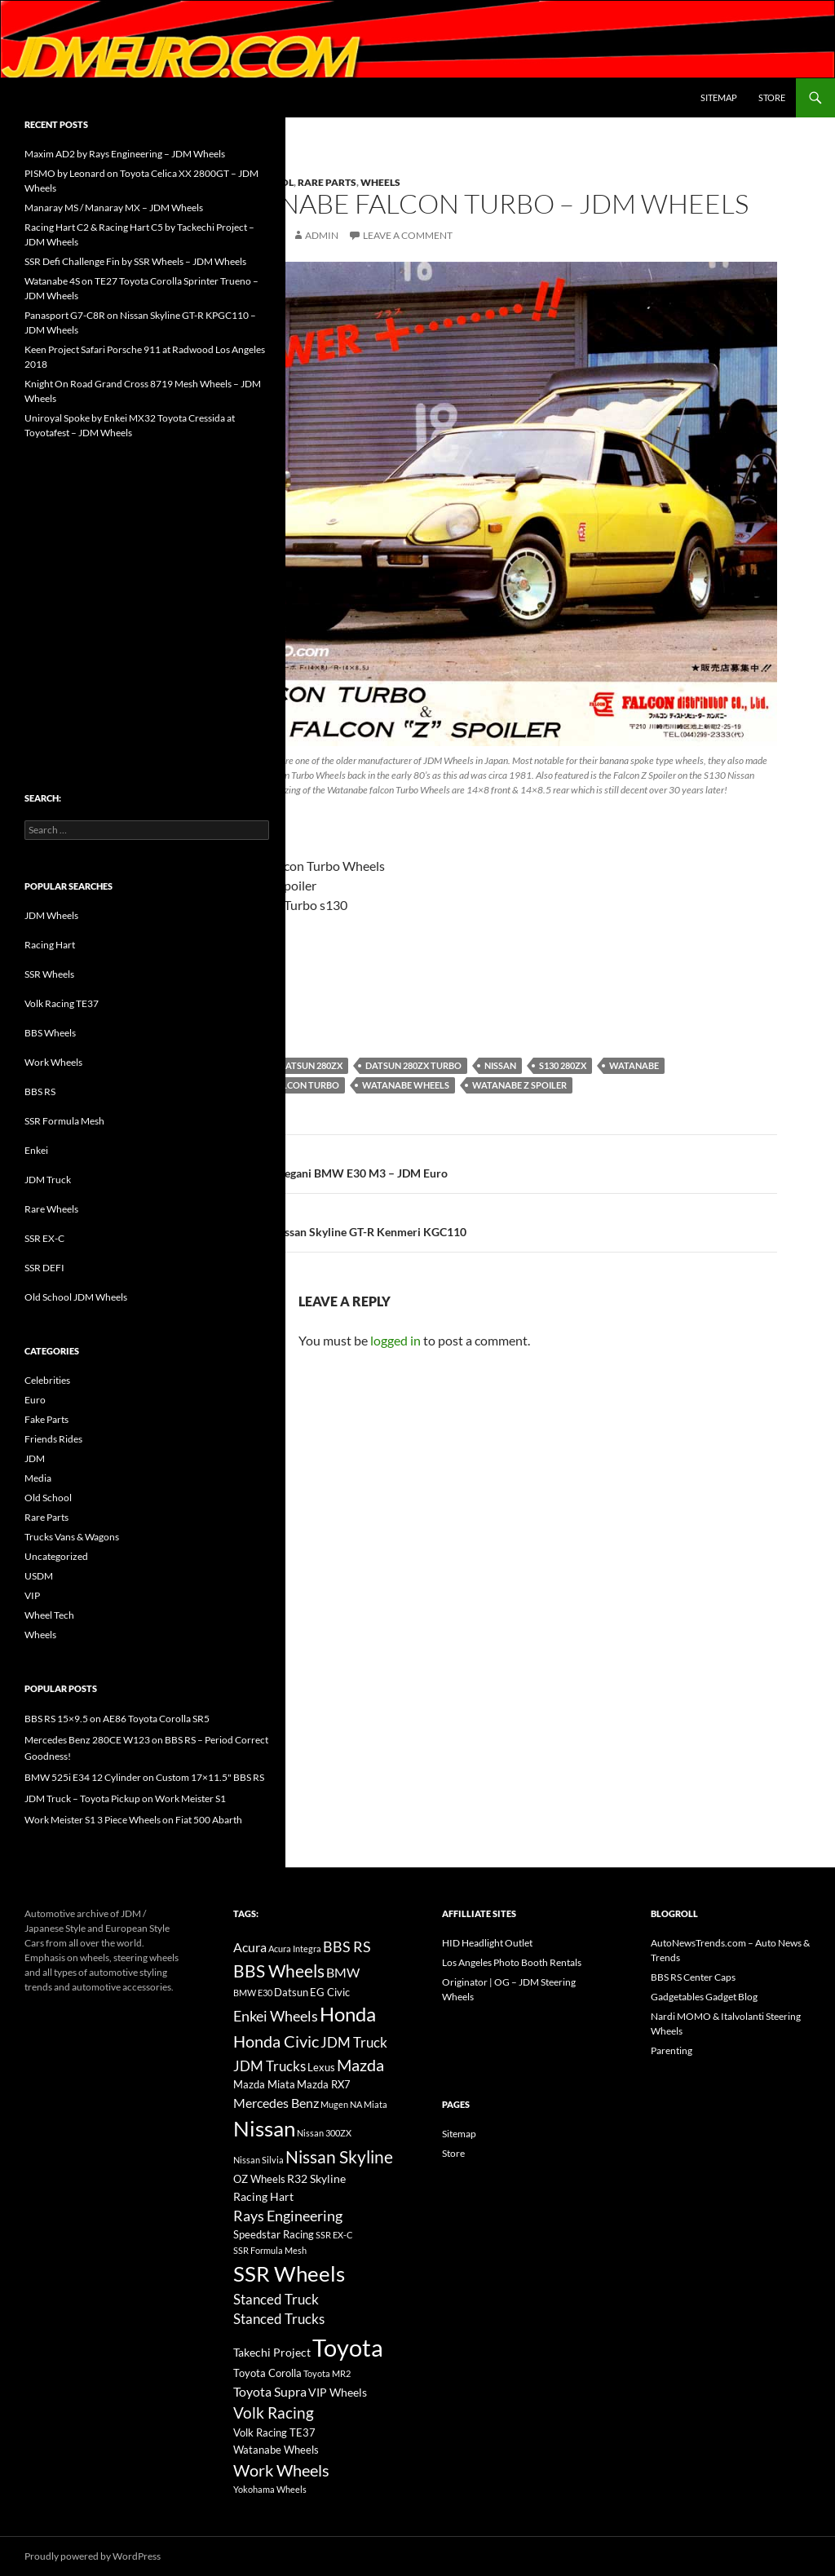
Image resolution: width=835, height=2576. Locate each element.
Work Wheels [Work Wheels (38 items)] (281, 2470)
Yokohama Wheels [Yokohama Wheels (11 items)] (270, 2489)
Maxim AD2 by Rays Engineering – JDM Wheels (124, 154)
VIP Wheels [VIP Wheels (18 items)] (337, 2392)
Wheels (380, 182)
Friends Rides (53, 1439)
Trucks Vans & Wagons (71, 1537)
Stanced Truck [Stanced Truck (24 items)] (276, 2299)
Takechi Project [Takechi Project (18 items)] (272, 2352)
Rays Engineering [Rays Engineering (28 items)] (287, 2216)
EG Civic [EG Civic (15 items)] (330, 1992)
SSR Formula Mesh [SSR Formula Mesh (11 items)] (270, 2250)
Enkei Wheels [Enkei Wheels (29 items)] (275, 2016)
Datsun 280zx (310, 1065)
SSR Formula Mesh (64, 1121)
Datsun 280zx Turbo (413, 1065)
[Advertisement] (146, 581)
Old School (48, 1497)
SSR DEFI (44, 1267)
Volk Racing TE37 (61, 1003)
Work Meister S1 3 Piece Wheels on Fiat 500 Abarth (133, 1820)
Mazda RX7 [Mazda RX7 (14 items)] (324, 2085)
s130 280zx (562, 1065)
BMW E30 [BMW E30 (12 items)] (252, 1992)
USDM (38, 1576)
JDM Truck (47, 1179)
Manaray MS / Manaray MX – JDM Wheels (113, 207)
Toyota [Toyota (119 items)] (347, 2347)
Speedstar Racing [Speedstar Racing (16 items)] (273, 2234)
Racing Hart (49, 945)
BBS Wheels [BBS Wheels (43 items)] (279, 1970)
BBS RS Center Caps (693, 1977)
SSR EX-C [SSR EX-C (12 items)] (334, 2234)
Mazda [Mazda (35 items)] (360, 2065)
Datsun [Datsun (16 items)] (291, 1992)
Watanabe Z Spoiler (519, 1085)
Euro (35, 1400)
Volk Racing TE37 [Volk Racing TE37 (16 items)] (274, 2432)
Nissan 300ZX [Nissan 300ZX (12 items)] (324, 2133)
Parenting (671, 2050)
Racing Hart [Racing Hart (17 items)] (263, 2196)
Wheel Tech (49, 1615)
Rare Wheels (51, 1209)
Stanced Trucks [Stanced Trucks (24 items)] (279, 2319)
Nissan (500, 1065)
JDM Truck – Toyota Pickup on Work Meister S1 (125, 1798)
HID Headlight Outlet (487, 1943)
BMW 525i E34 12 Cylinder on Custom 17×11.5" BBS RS (144, 1777)
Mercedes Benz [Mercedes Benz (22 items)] (276, 2102)
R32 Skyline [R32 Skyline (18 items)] (316, 2178)
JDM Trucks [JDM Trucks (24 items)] (269, 2066)
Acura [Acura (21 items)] (250, 1947)
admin (321, 235)
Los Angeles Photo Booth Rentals (511, 1962)
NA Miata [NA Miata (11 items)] (368, 2104)
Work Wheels (53, 1062)
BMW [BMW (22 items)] (343, 1972)
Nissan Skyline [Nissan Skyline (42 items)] (339, 2156)
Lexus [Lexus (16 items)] (321, 2067)
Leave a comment (408, 235)
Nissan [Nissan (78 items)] (264, 2128)
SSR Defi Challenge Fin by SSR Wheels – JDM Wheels (135, 261)
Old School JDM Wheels (75, 1297)
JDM (34, 1458)
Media (37, 1478)
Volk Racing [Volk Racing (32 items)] (273, 2412)
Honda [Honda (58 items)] (348, 2014)
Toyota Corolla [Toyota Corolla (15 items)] (267, 2372)
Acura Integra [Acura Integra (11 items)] (294, 1948)
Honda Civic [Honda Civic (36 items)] (276, 2041)
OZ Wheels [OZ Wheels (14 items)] (259, 2179)
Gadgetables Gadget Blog (704, 1997)
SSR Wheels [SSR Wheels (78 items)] (289, 2273)
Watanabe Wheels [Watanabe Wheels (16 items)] (276, 2449)
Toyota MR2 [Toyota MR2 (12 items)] (327, 2373)
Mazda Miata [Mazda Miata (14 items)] (264, 2085)
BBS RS (39, 1091)
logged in (395, 1340)
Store (771, 97)
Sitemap (718, 97)
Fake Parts (46, 1419)
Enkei (36, 1150)
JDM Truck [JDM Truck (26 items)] (353, 2042)
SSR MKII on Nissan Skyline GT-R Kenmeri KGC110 (491, 1221)
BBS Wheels (50, 1033)
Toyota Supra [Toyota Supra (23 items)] (270, 2391)
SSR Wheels (49, 974)
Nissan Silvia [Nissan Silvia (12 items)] (258, 2159)
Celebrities (47, 1380)
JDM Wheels (51, 915)
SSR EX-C (44, 1238)
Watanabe (634, 1065)
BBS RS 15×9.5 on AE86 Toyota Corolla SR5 (117, 1718)
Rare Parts (327, 182)
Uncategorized (56, 1556)
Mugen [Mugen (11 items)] (334, 2104)
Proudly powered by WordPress (92, 2556)
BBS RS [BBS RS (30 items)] (347, 1946)
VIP (32, 1595)
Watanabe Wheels (405, 1085)
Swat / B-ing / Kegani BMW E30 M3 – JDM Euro (491, 1162)
